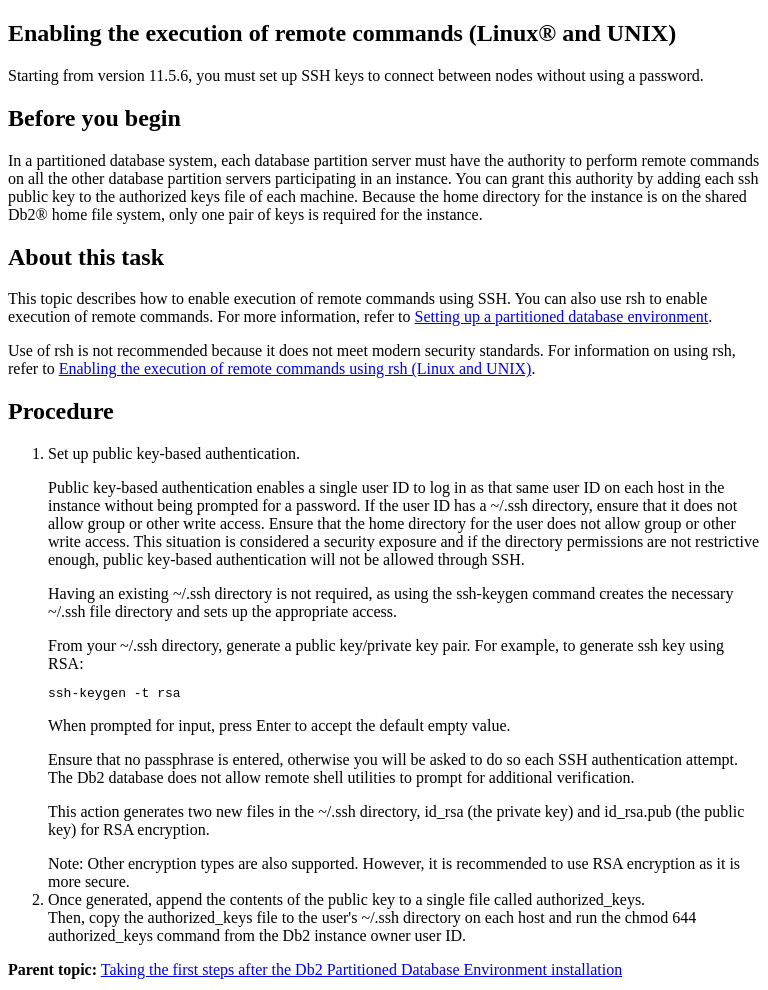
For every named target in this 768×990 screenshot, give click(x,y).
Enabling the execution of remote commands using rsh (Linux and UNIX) (295, 368)
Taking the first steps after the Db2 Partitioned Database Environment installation (361, 972)
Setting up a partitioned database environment (562, 316)
